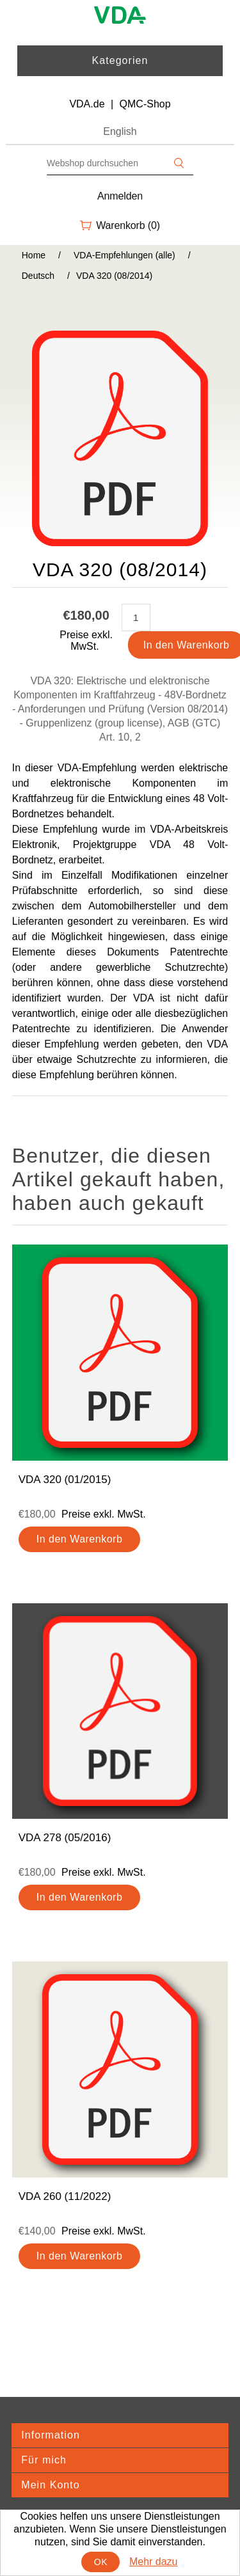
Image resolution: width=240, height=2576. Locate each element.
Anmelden (120, 196)
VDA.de (86, 103)
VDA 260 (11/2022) (65, 2196)
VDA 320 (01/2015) (65, 1479)
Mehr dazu (153, 2561)
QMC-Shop (145, 103)
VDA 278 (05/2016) (65, 1838)
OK (101, 2562)
